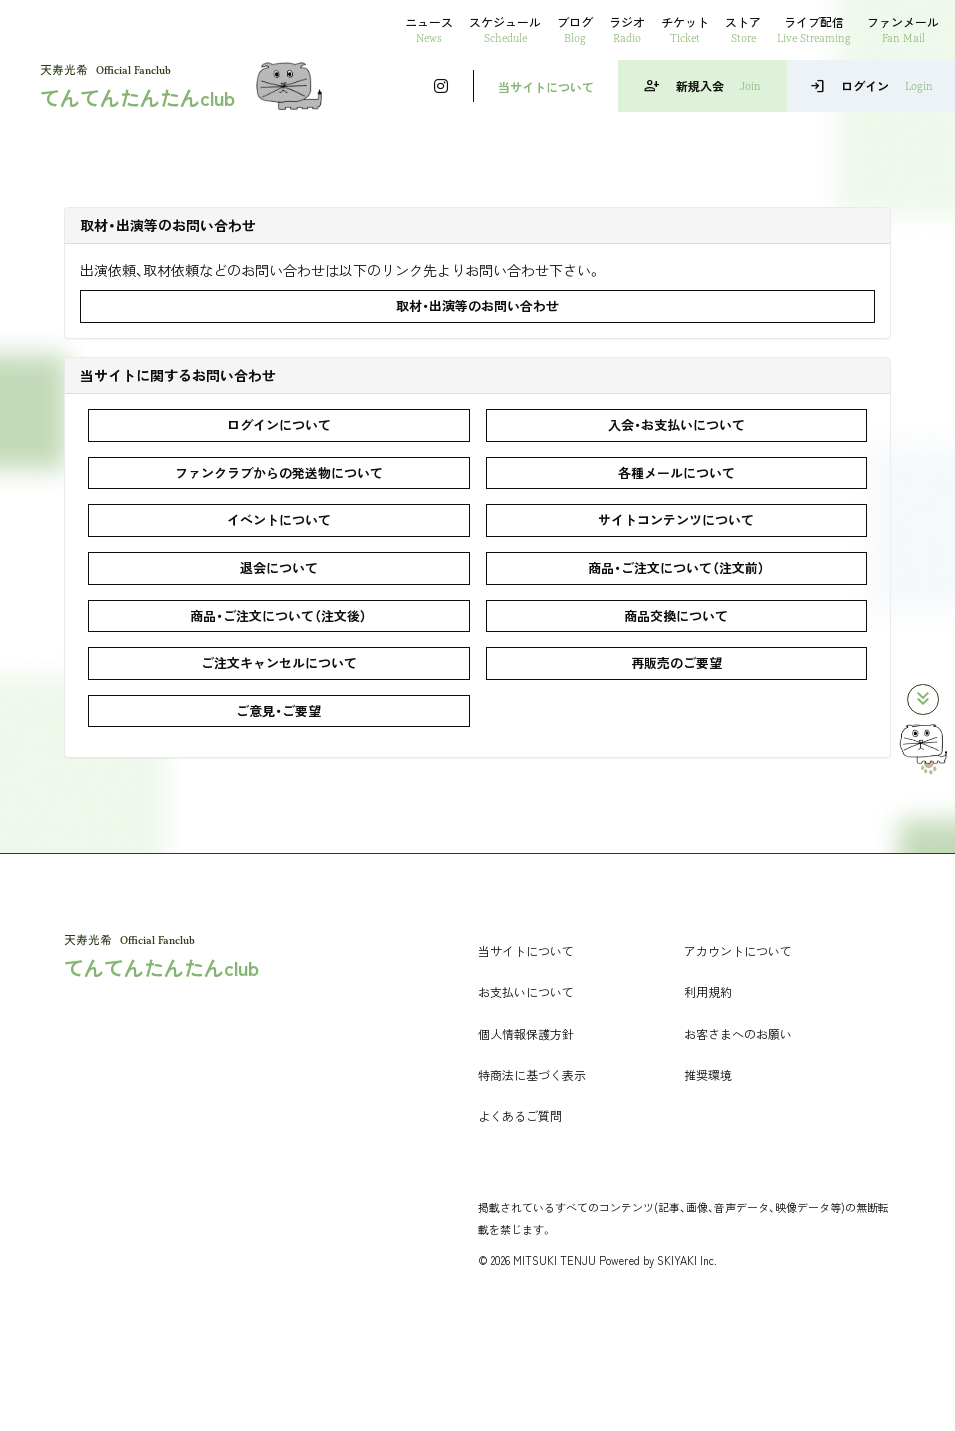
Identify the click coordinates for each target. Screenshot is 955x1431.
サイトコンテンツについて (676, 519)
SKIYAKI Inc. (687, 1260)
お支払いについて (526, 991)
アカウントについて (738, 950)
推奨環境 (708, 1074)
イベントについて (279, 519)
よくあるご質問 (520, 1115)
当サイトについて (546, 86)
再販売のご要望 (676, 662)
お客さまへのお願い (738, 1033)
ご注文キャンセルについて (279, 662)
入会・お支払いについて (676, 424)
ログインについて (279, 424)
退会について (279, 567)
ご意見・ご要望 (278, 710)
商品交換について (676, 615)
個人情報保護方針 (526, 1033)
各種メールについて (676, 472)
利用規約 (708, 991)
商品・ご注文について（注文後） (278, 615)
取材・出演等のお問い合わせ (477, 305)
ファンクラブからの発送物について (279, 472)
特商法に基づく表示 (532, 1074)
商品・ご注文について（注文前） (676, 567)
